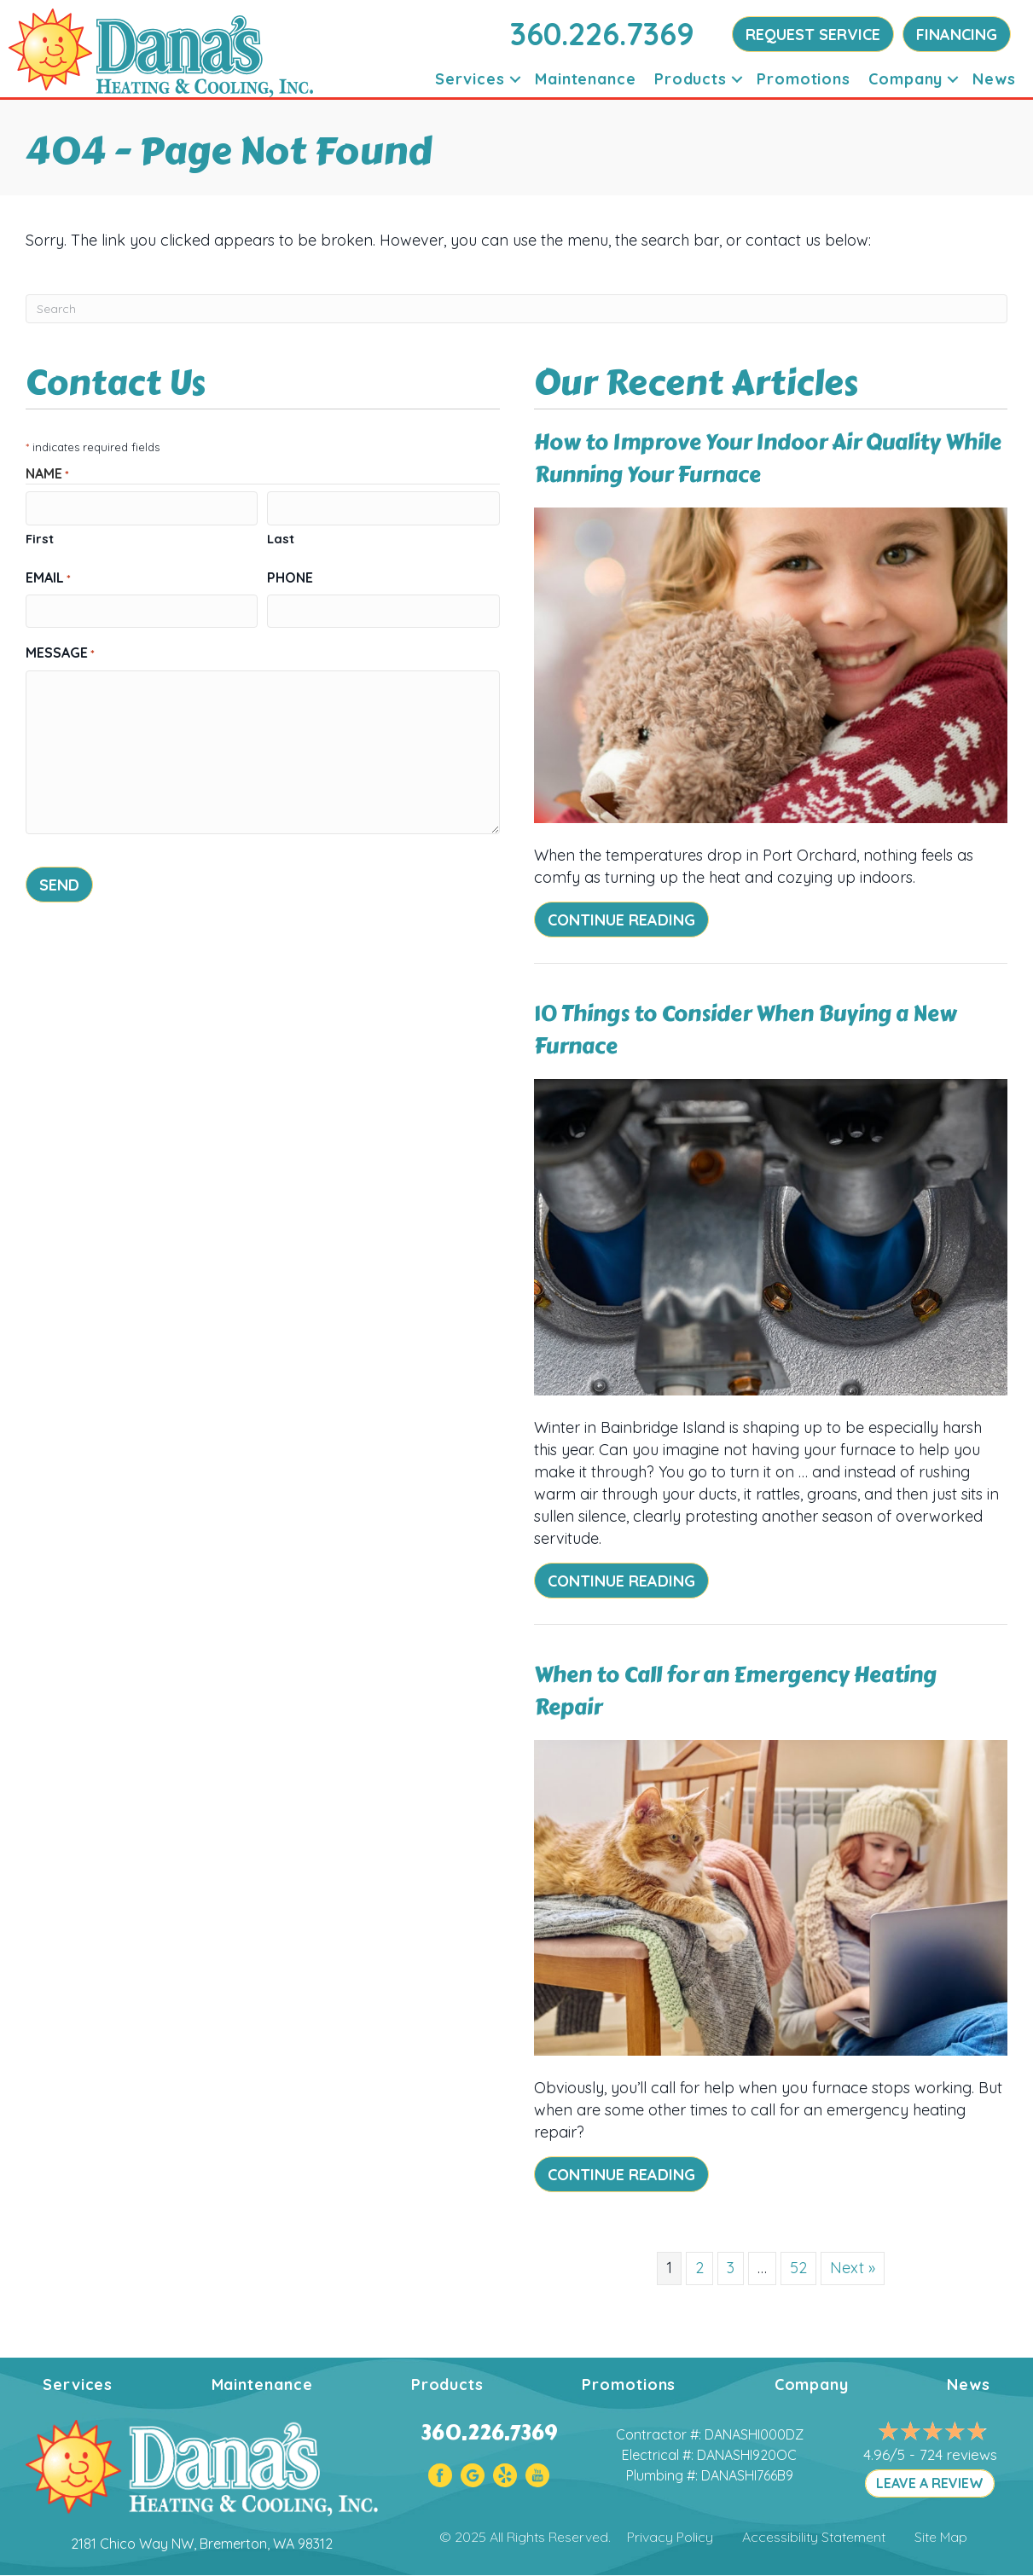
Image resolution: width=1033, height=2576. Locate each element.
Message (60, 653)
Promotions (803, 79)
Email (48, 577)
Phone (290, 576)
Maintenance (585, 79)
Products (690, 79)
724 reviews (958, 2454)
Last (280, 539)
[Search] (516, 308)
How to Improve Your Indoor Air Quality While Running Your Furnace (767, 458)
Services (470, 79)
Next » (852, 2267)
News (994, 79)
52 (798, 2267)
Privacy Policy (670, 2536)
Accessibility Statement (813, 2536)
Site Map (940, 2536)
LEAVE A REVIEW (930, 2483)
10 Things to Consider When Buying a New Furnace (745, 1030)
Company (905, 79)
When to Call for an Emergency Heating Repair (735, 1691)
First (40, 539)
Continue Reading (621, 920)
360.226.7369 (602, 34)
